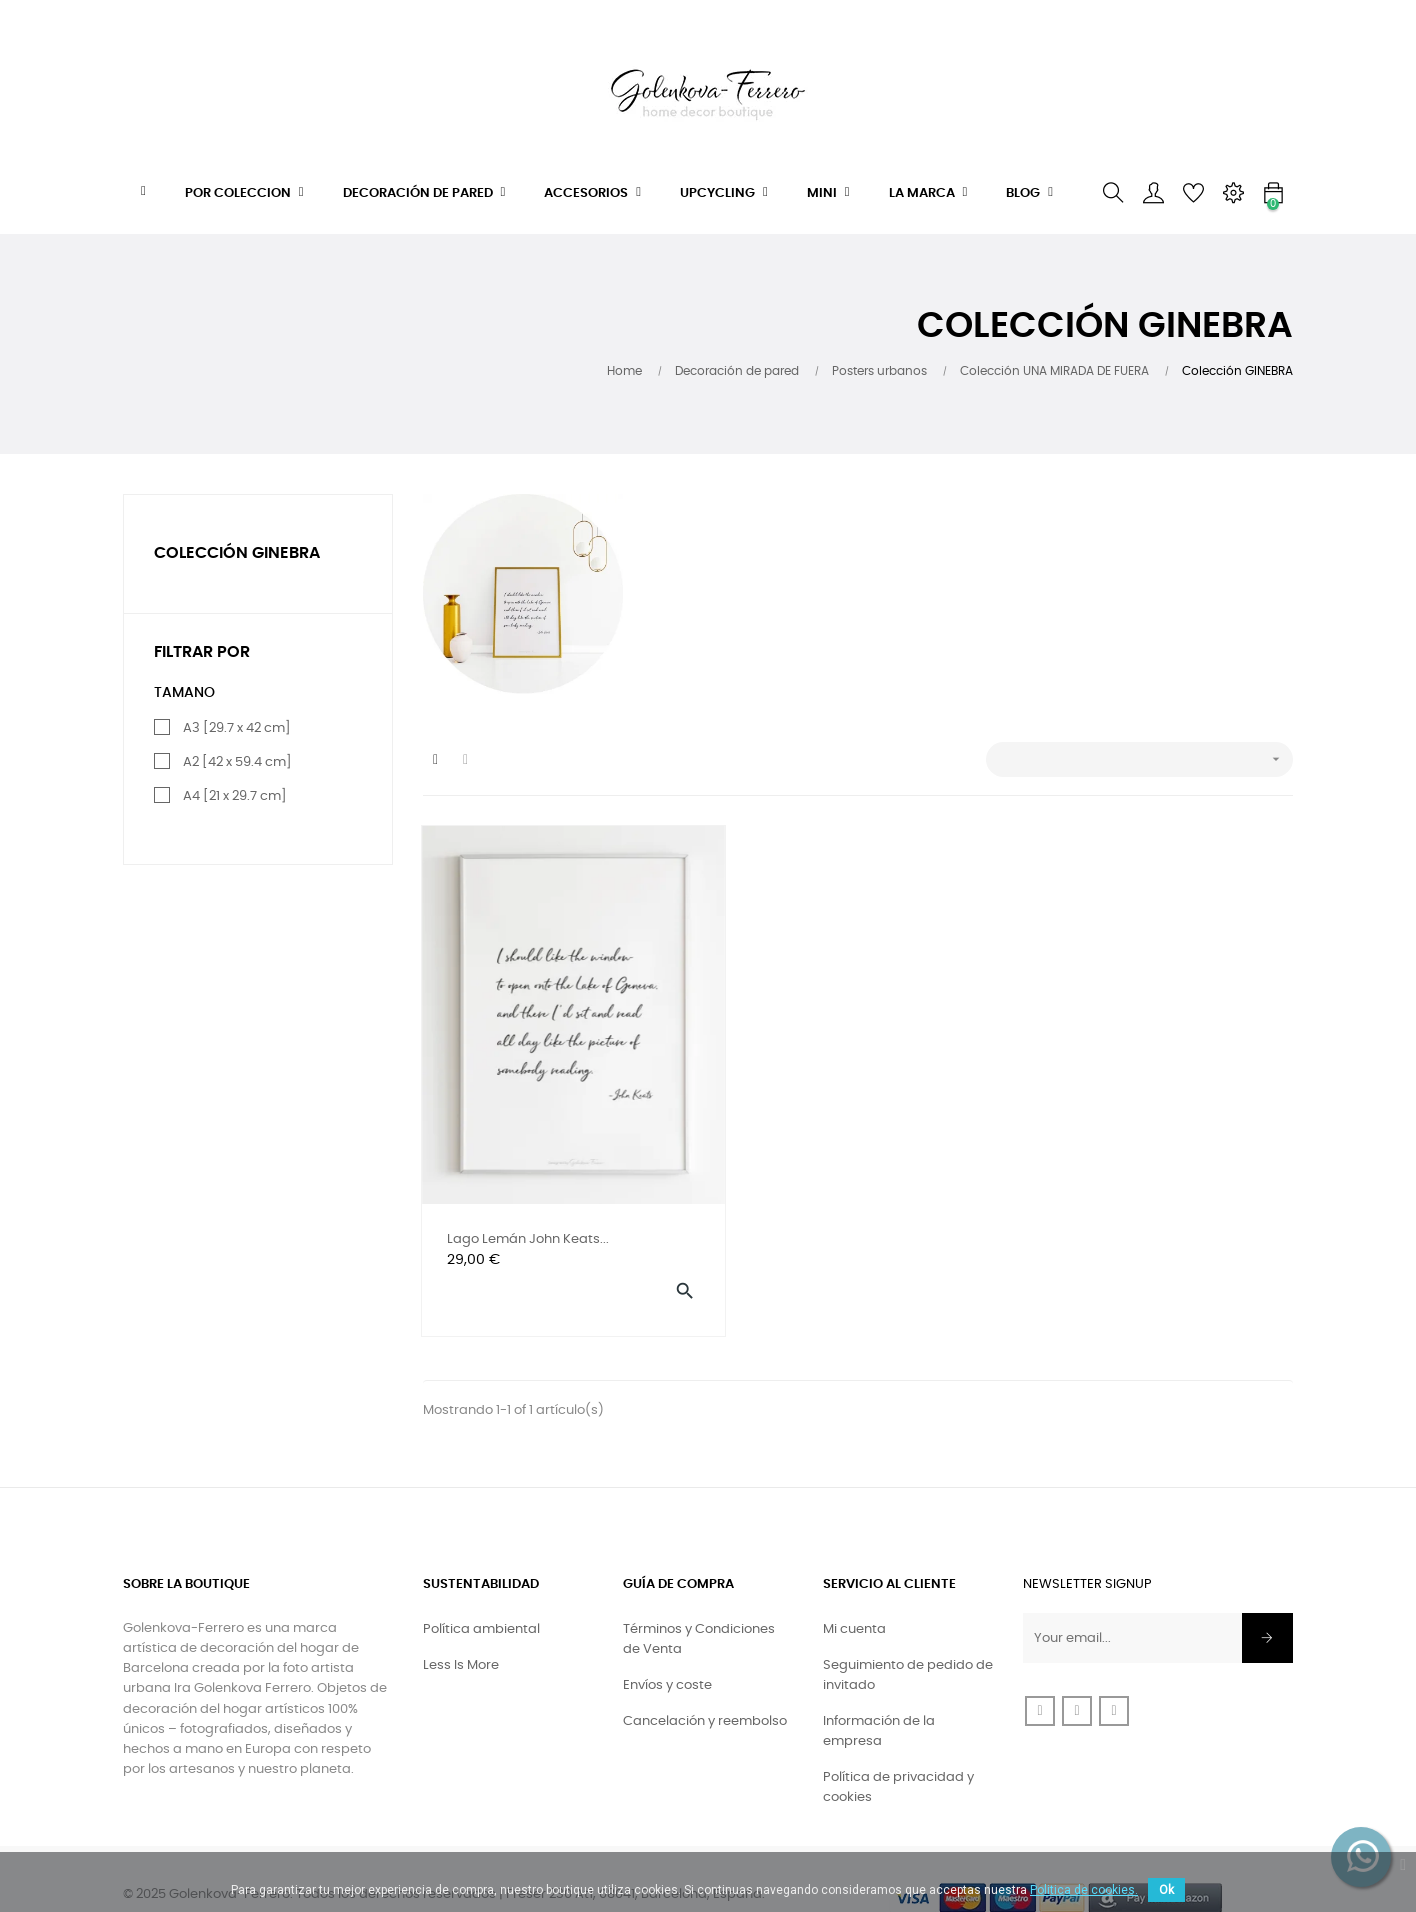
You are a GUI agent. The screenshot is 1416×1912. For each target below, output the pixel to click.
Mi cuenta (854, 1591)
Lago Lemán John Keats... (529, 1197)
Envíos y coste (667, 1647)
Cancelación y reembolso (705, 1683)
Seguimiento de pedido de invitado (908, 1637)
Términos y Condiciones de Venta (699, 1601)
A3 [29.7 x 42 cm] (237, 728)
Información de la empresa (879, 1693)
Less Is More (461, 1627)
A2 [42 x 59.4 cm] (237, 762)
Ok (1166, 1890)
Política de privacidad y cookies (898, 1749)
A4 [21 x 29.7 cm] (235, 796)
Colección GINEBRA (237, 553)
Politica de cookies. (1084, 1890)
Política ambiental (481, 1591)
